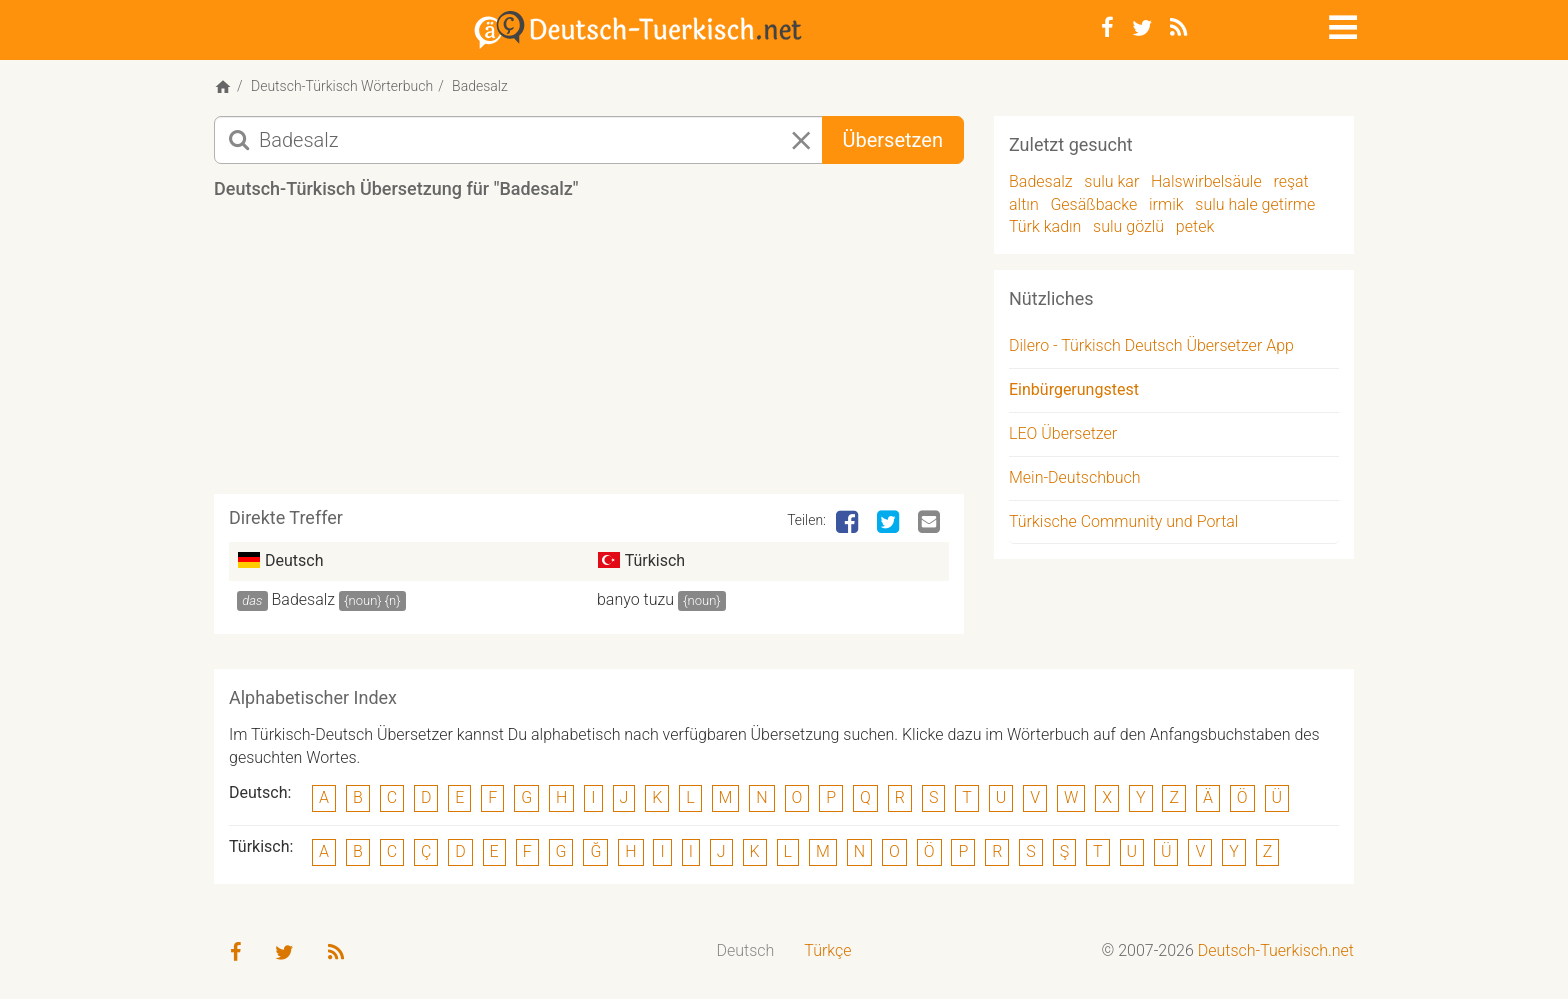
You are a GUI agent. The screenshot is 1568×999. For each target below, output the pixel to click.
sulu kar (1111, 181)
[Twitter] (1142, 28)
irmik (1166, 204)
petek (1195, 226)
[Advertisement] (589, 354)
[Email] (931, 523)
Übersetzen (893, 140)
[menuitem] (746, 951)
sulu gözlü (1128, 226)
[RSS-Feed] (1178, 28)
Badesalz (304, 599)
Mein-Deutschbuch (1075, 477)
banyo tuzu (635, 599)
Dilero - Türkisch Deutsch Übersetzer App (1151, 345)
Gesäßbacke (1093, 204)
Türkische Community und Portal (1123, 521)
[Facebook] (1107, 28)
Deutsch (746, 950)
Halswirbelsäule (1206, 181)
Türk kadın (1045, 226)
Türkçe (827, 950)
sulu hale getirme (1255, 204)
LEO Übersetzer (1063, 433)
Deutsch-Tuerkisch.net (1276, 950)
